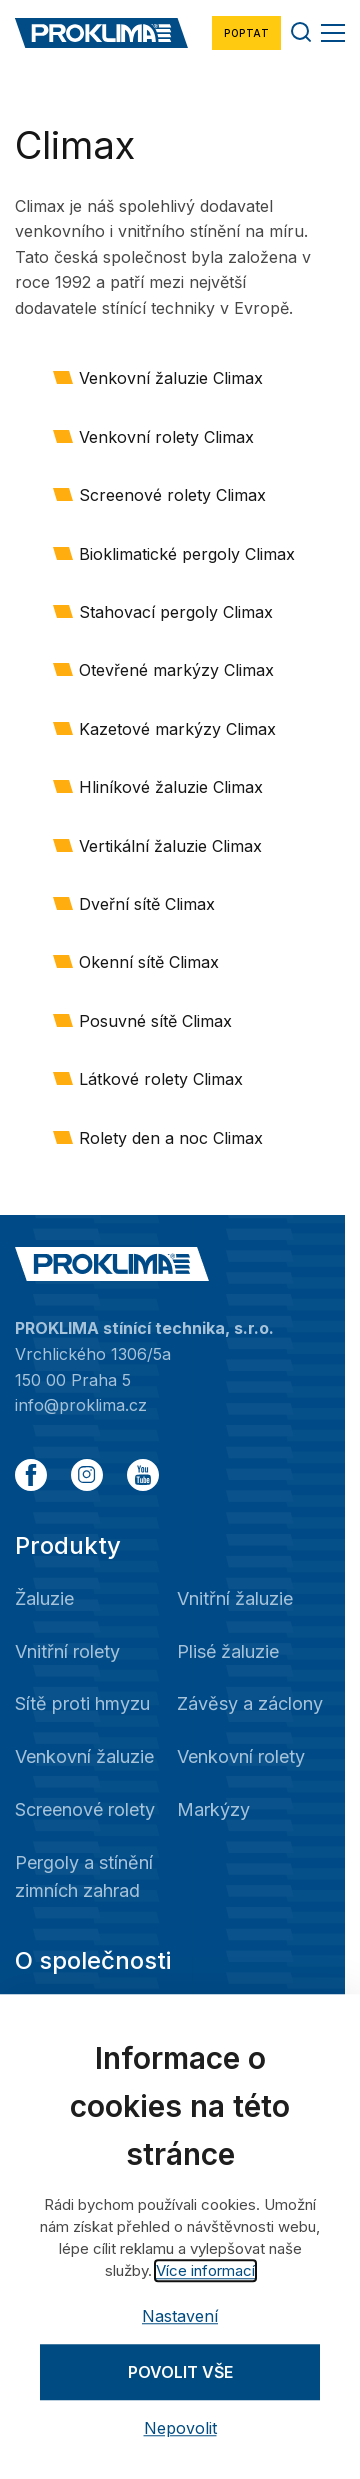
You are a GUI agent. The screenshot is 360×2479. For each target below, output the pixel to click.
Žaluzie (44, 1598)
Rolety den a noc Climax (171, 1138)
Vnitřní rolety (67, 1651)
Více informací (205, 2270)
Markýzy (213, 1809)
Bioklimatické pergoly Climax (187, 554)
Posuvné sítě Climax (155, 1021)
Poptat (246, 33)
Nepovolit (180, 2429)
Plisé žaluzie (228, 1651)
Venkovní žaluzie (84, 1756)
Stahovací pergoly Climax (176, 612)
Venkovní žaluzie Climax (171, 378)
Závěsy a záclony (250, 1703)
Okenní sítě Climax (149, 962)
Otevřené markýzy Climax (176, 670)
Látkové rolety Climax (161, 1079)
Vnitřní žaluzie (235, 1598)
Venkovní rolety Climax (166, 437)
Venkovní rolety (241, 1756)
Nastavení (180, 2316)
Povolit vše (180, 2372)
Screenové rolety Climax (172, 495)
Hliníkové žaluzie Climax (171, 787)
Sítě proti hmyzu (82, 1703)
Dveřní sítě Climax (147, 904)
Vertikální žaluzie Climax (170, 846)
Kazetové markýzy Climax (177, 729)
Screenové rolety (85, 1809)
